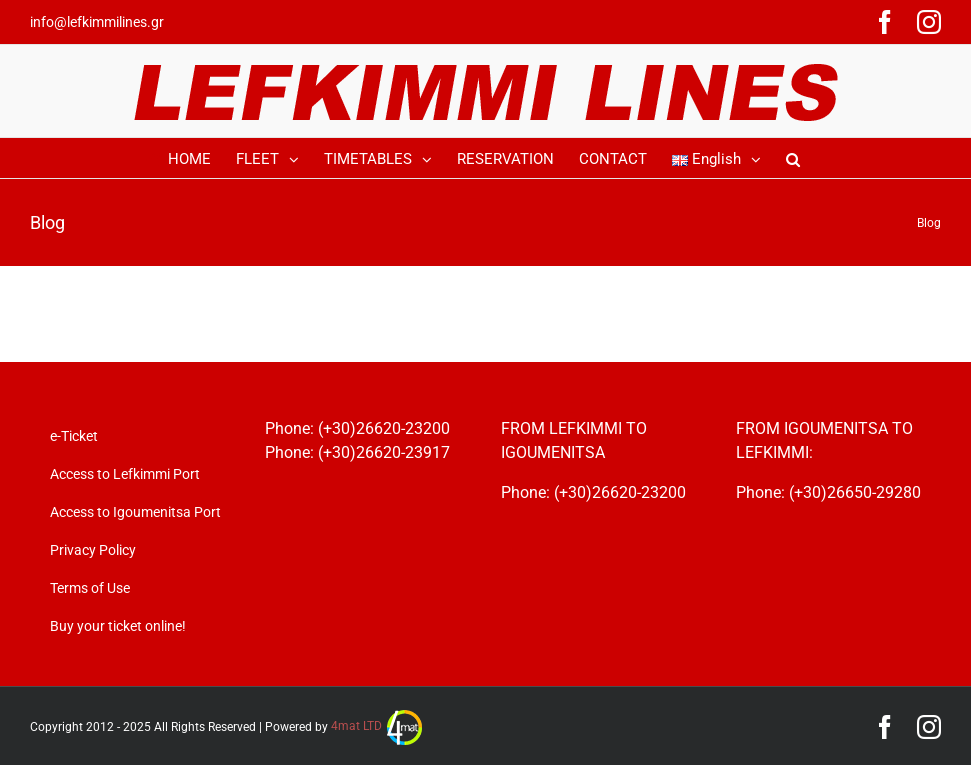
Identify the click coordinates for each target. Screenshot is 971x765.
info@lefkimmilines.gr (97, 22)
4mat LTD (376, 726)
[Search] (793, 158)
